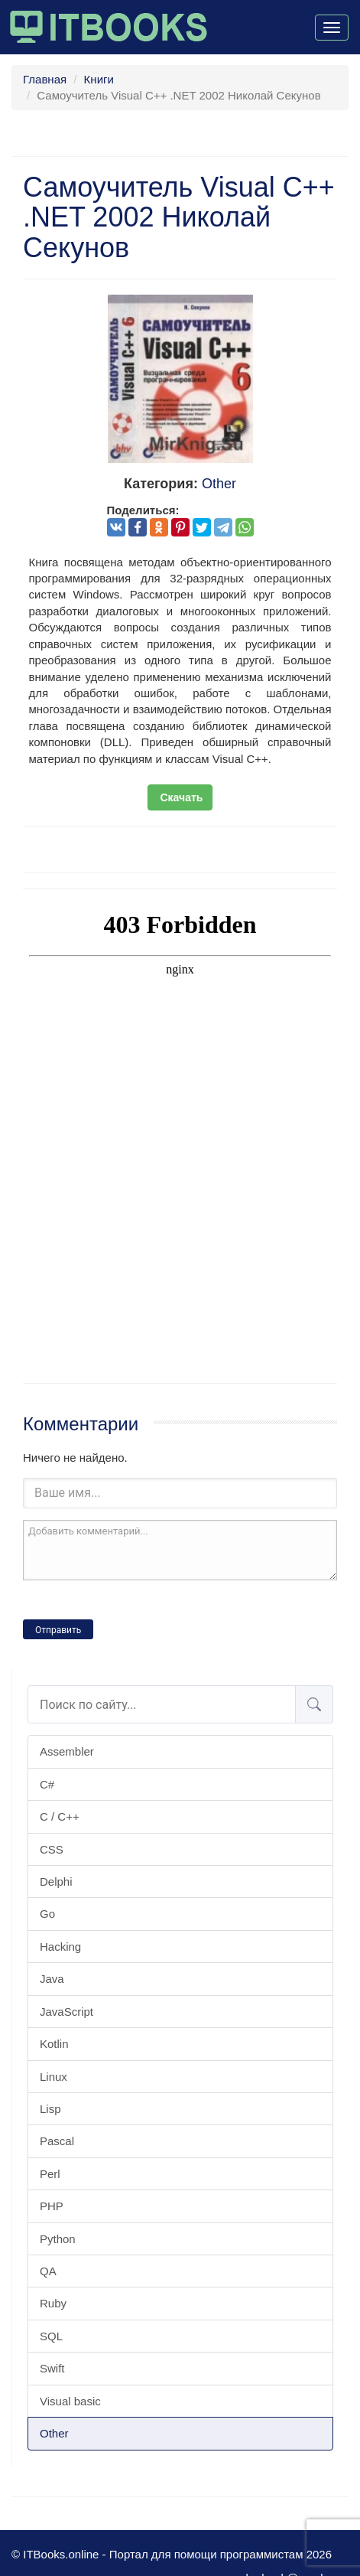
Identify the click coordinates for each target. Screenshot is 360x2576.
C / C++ (59, 1816)
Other (54, 2433)
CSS (51, 1849)
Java (52, 1978)
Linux (53, 2076)
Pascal (57, 2140)
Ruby (53, 2303)
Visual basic (70, 2401)
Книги (99, 79)
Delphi (56, 1881)
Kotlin (54, 2043)
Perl (50, 2173)
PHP (51, 2205)
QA (48, 2271)
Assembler (67, 1751)
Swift (52, 2368)
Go (47, 1913)
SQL (51, 2336)
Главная (44, 79)
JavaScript (66, 2011)
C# (47, 1784)
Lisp (50, 2108)
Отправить (58, 1630)
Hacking (60, 1946)
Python (58, 2238)
